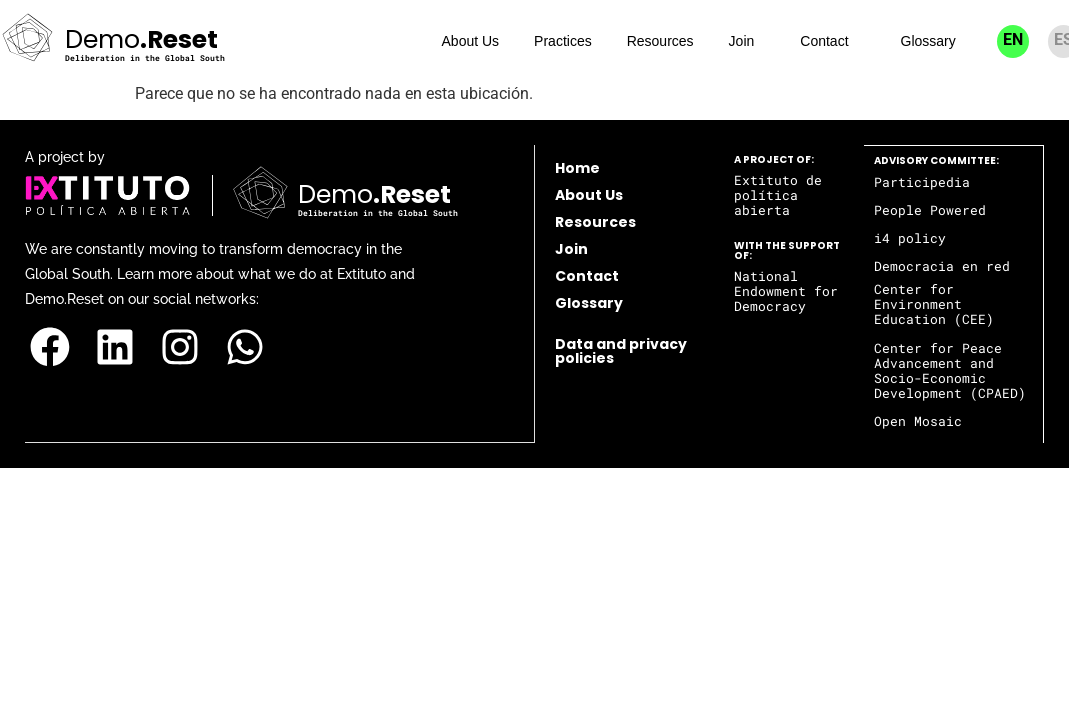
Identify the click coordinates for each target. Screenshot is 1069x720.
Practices (563, 41)
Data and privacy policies (621, 351)
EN (1013, 39)
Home (577, 168)
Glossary (928, 41)
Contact (824, 41)
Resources (660, 41)
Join (742, 41)
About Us (471, 41)
